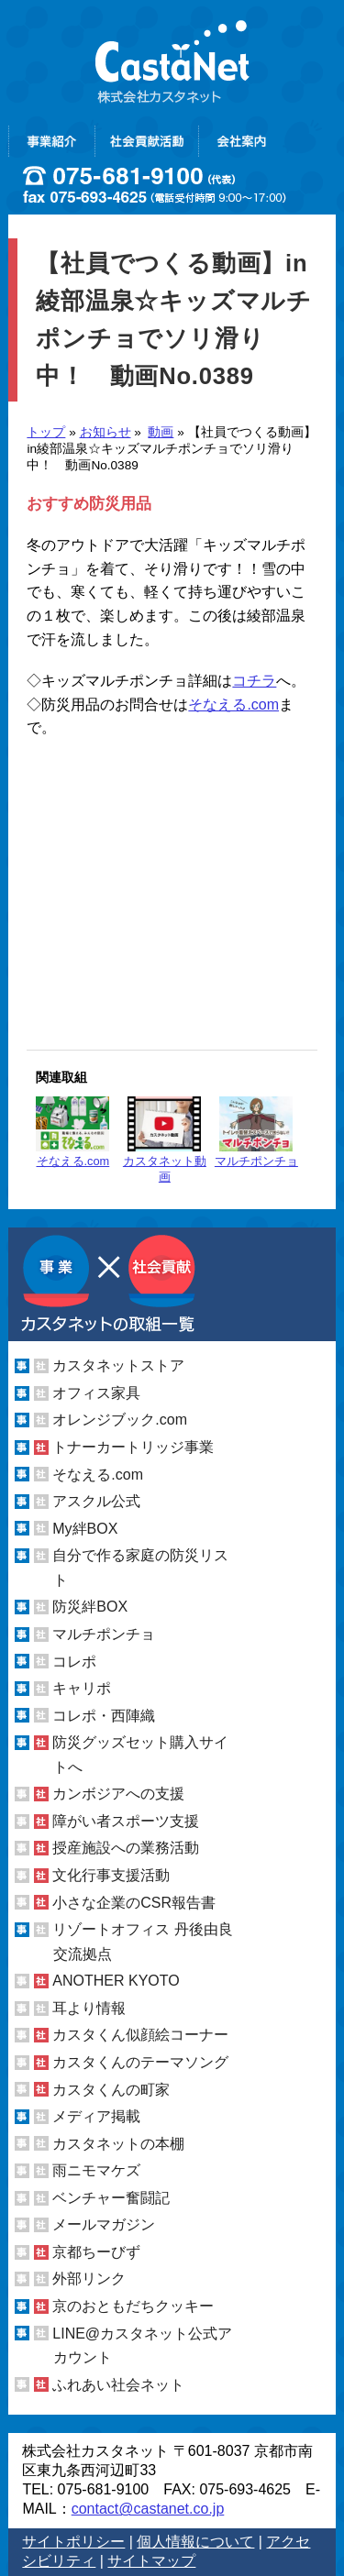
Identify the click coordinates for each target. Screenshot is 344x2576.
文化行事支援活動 (111, 1875)
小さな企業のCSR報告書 (134, 1902)
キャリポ (81, 1688)
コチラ (254, 680)
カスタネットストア (118, 1365)
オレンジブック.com (119, 1419)
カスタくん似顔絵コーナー (140, 2034)
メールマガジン (103, 2224)
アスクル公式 (96, 1501)
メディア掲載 (96, 2116)
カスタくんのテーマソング (140, 2062)
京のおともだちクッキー (133, 2306)
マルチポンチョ (256, 1132)
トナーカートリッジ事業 (133, 1447)
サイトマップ (151, 2561)
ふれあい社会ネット (118, 2385)
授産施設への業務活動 (125, 1847)
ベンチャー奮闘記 (111, 2198)
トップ (46, 432)
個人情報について (195, 2541)
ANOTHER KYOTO (115, 1980)
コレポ (74, 1660)
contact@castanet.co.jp (148, 2508)
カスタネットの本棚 (118, 2144)
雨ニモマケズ (96, 2170)
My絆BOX (84, 1528)
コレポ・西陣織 (103, 1715)
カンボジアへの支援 (118, 1793)
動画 (160, 432)
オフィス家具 (96, 1393)
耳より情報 (89, 2008)
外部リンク (89, 2278)
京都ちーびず (96, 2252)
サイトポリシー (73, 2541)
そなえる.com (233, 704)
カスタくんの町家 (111, 2089)
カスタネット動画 (164, 1139)
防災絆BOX (90, 1606)
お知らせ (105, 432)
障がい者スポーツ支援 (125, 1821)
